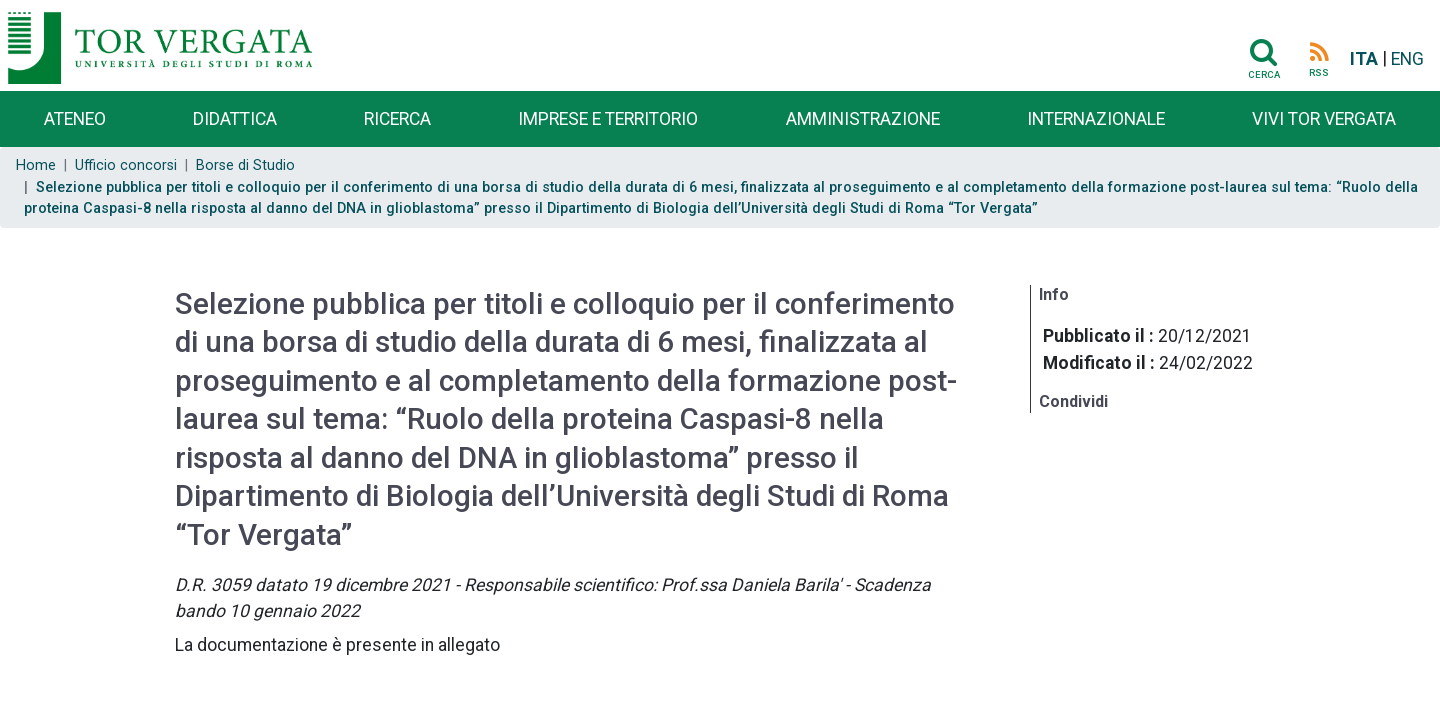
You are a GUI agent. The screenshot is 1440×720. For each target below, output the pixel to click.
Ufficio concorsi (126, 165)
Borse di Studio (245, 165)
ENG (1407, 59)
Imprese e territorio (608, 119)
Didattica (235, 119)
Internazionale (1096, 119)
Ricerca (397, 119)
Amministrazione (863, 119)
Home (36, 165)
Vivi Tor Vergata (1324, 119)
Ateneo (75, 119)
